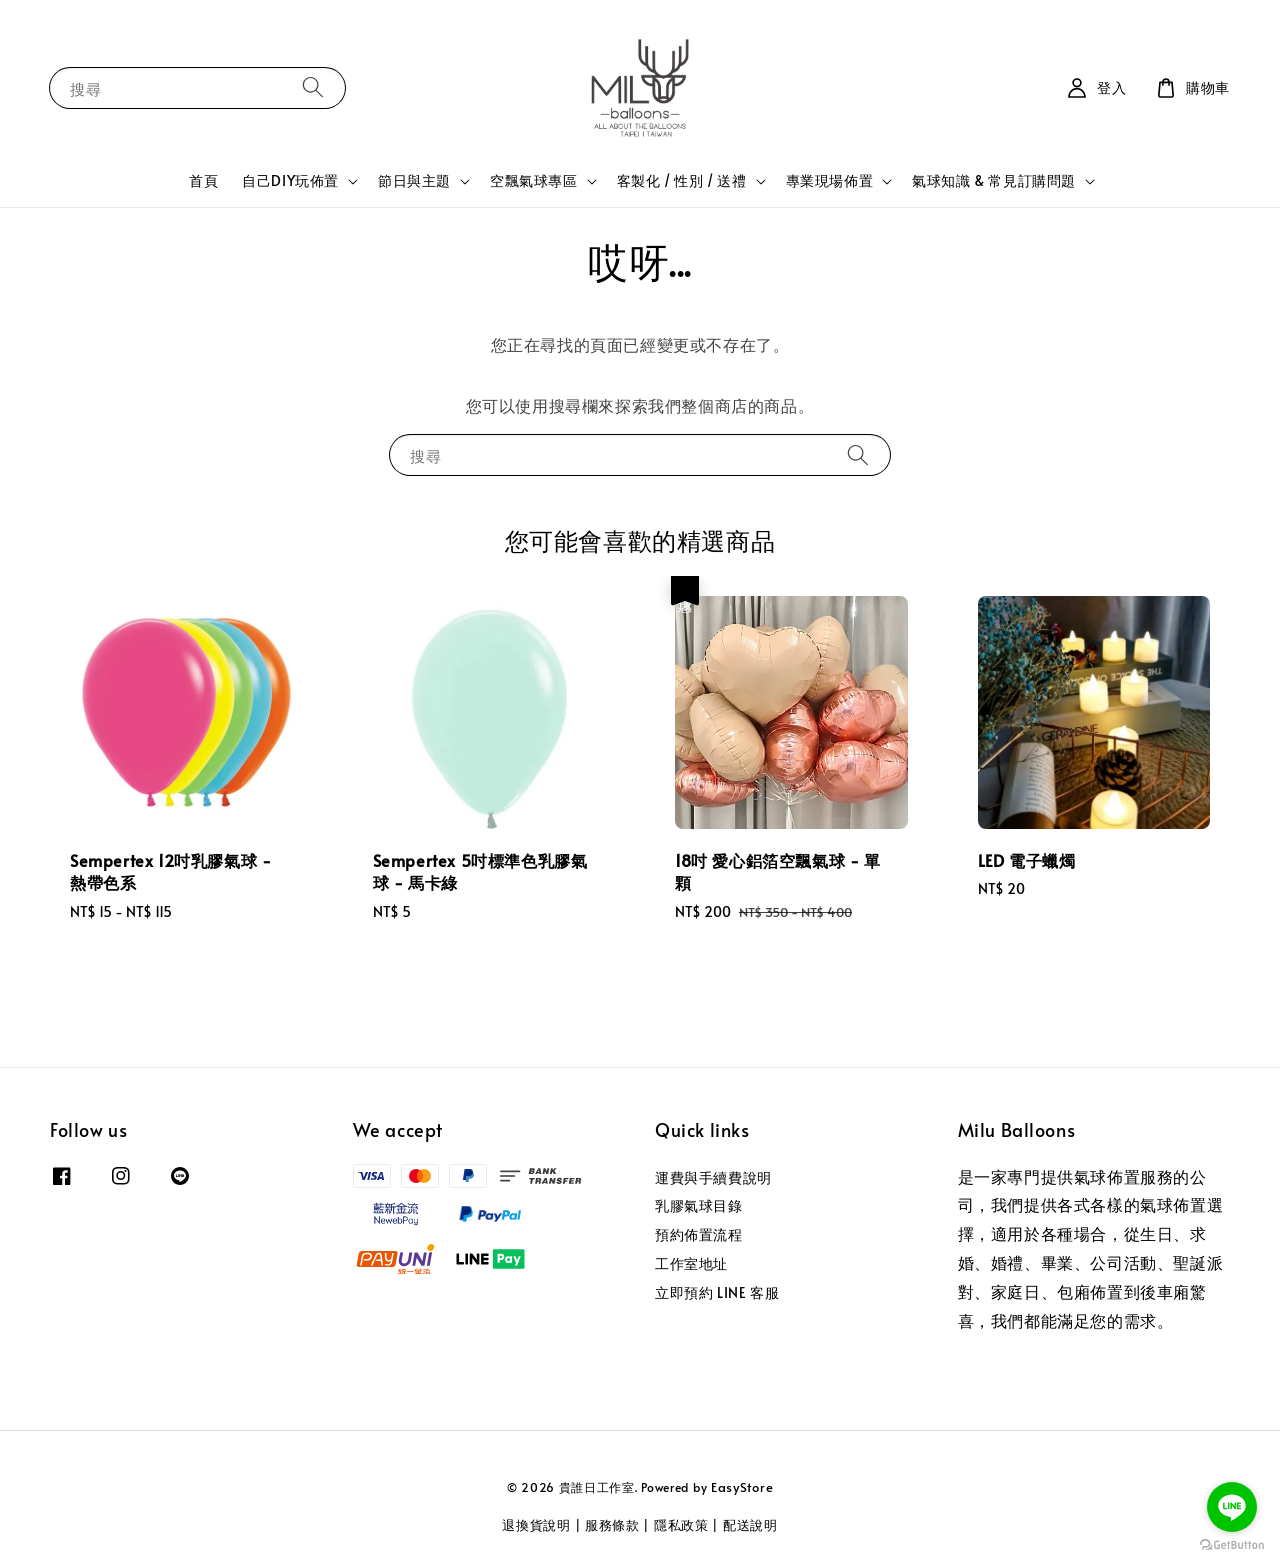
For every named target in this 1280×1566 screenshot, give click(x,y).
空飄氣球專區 (534, 181)
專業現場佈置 (830, 181)
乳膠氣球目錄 (699, 1205)
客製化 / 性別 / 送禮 (682, 181)
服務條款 (612, 1525)
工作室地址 (691, 1263)
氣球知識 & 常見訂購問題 (994, 181)
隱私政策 (681, 1525)
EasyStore (742, 1487)
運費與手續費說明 (713, 1178)
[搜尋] (313, 87)
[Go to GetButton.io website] (1232, 1545)
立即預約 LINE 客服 (717, 1292)
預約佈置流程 (699, 1234)
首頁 (203, 180)
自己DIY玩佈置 (290, 181)
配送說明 (750, 1525)
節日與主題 (414, 181)
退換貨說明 (536, 1525)
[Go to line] (1232, 1507)
